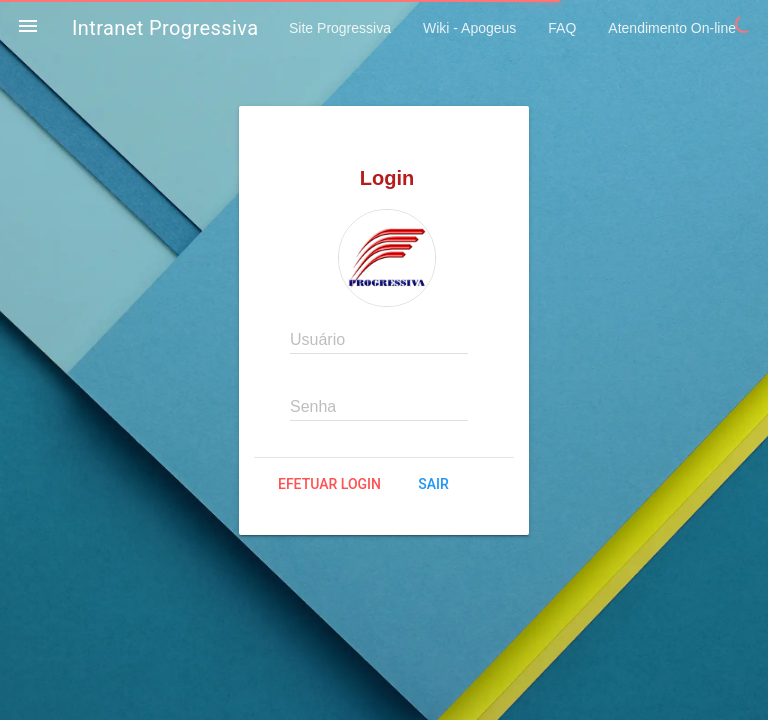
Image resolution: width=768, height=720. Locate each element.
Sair (433, 484)
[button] (28, 28)
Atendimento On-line (672, 28)
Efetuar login (329, 484)
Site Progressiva (340, 28)
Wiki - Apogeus (469, 28)
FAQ (562, 28)
